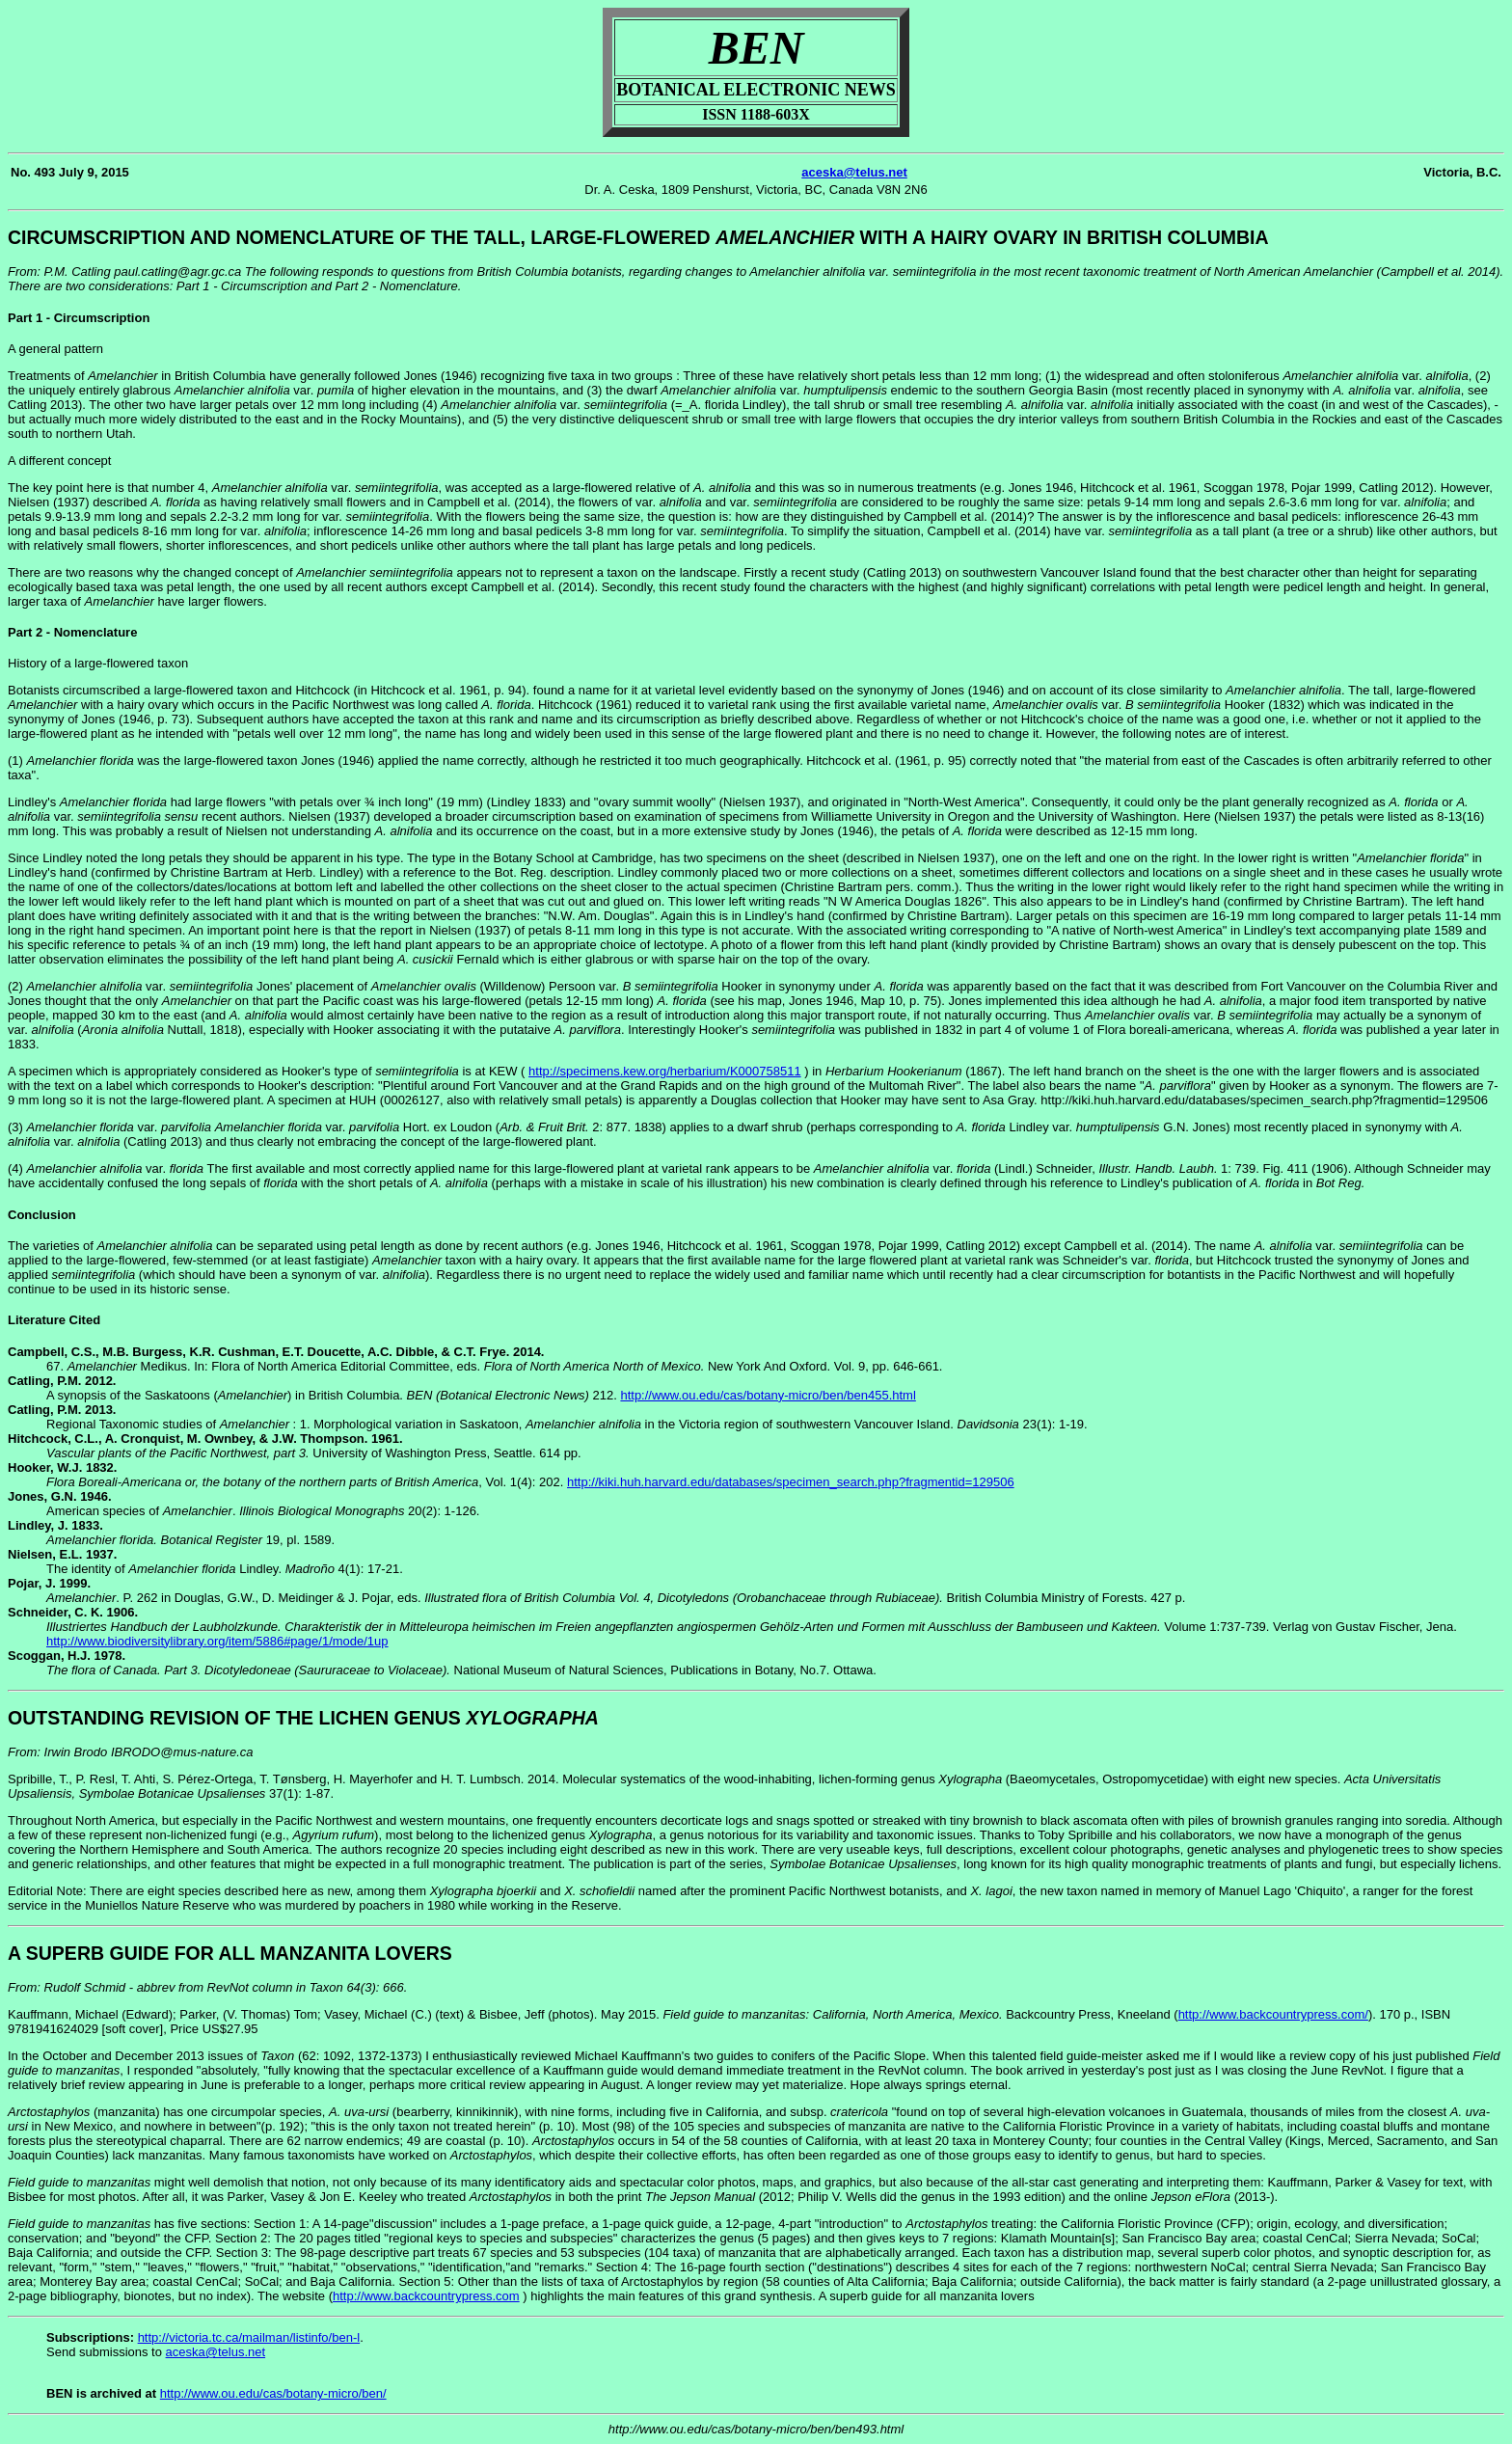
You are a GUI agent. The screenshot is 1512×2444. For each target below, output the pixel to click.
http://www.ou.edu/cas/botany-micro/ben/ (273, 2393)
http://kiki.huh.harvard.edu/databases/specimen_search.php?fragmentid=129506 (790, 1482)
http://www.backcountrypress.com (426, 2296)
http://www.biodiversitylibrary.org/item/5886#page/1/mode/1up (217, 1641)
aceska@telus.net (854, 172)
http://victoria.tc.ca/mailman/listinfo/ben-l (249, 2337)
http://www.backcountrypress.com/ (1273, 2014)
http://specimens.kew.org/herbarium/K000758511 (664, 1071)
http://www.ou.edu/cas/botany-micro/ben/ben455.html (767, 1395)
